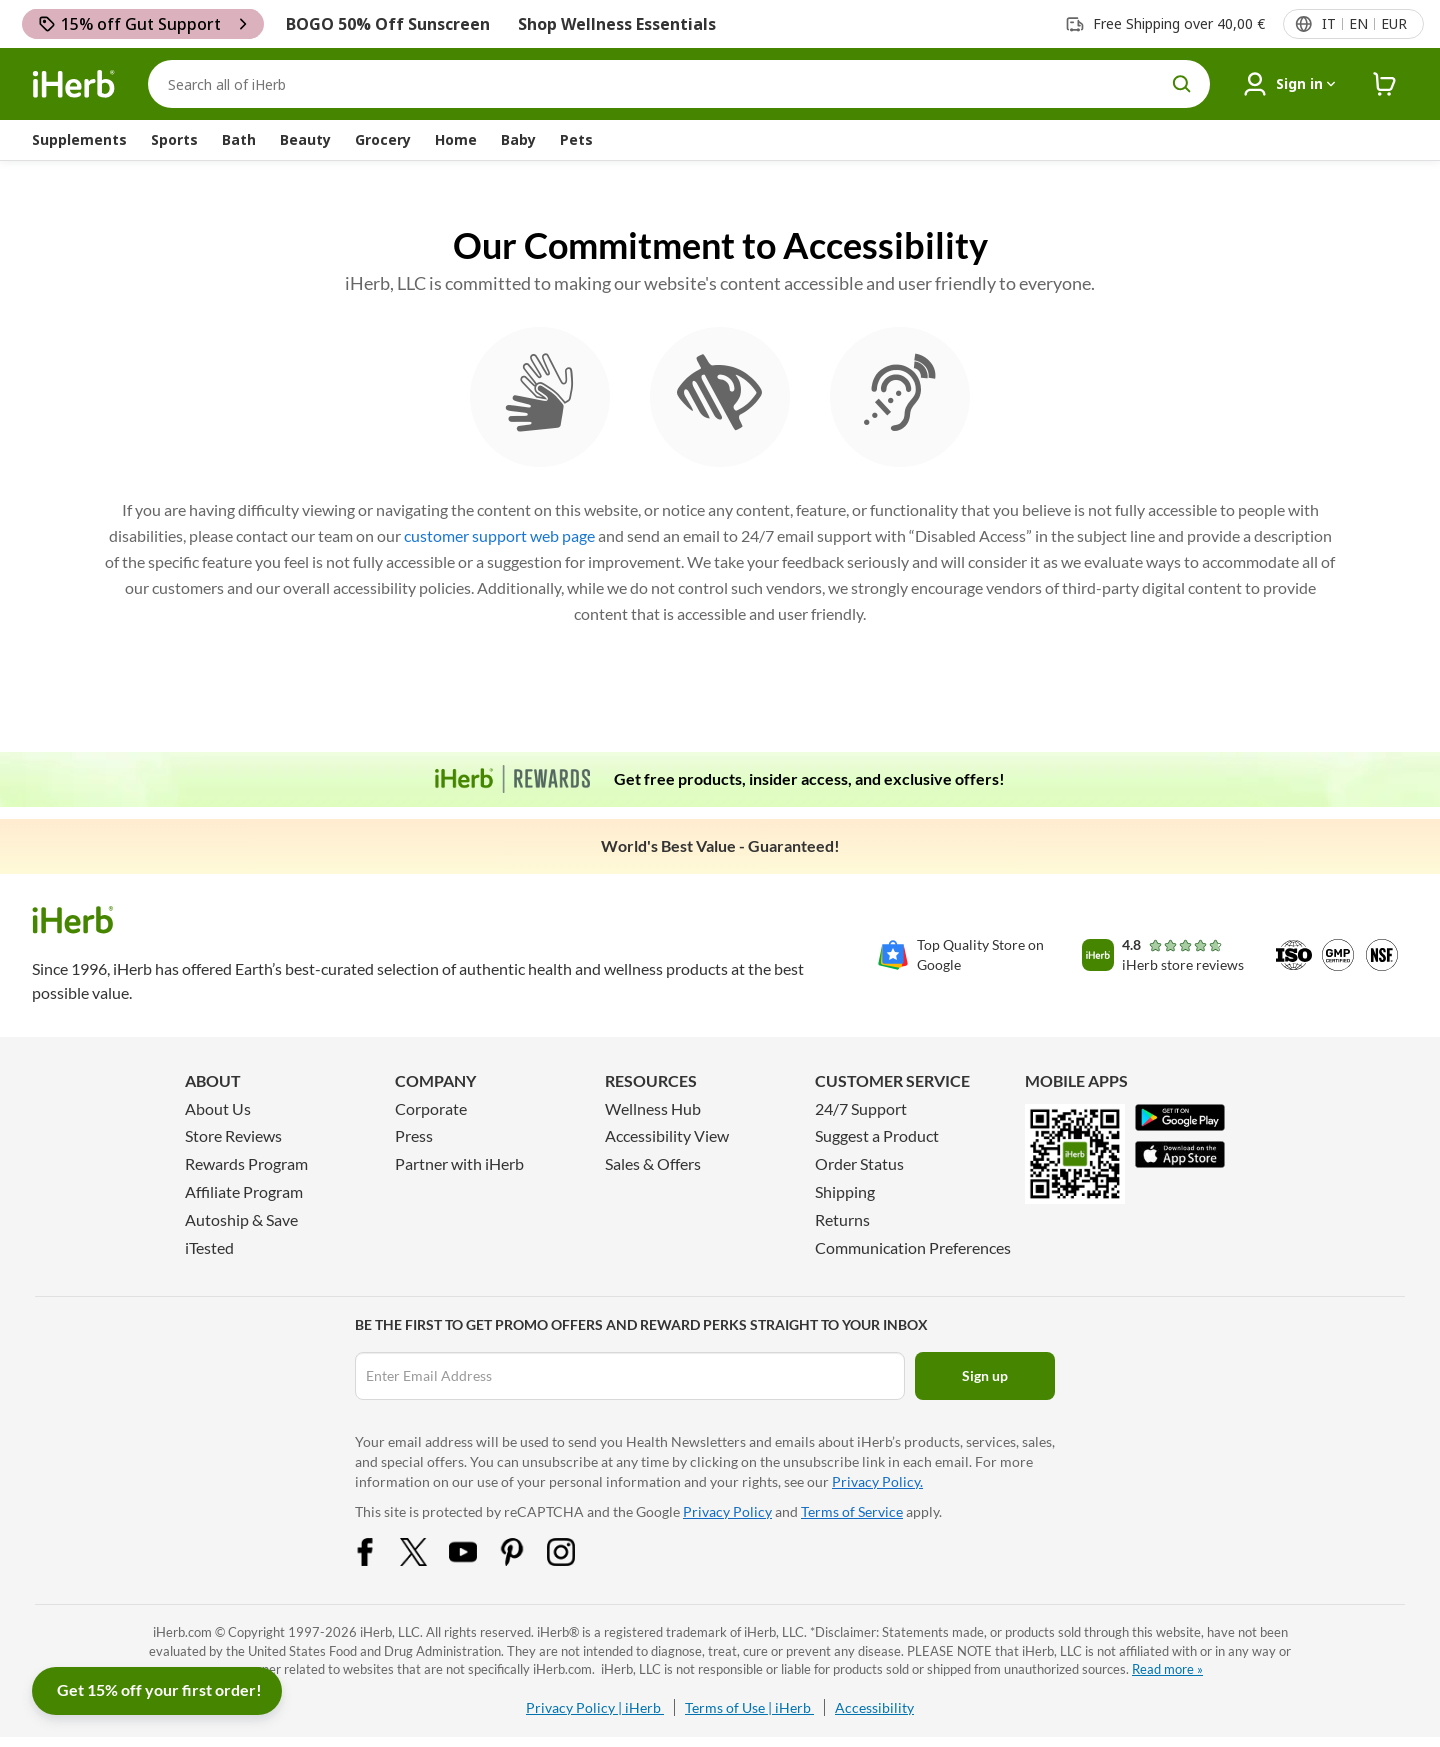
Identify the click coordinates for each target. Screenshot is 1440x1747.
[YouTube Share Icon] (476, 1559)
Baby (518, 139)
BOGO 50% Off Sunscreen (388, 24)
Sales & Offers (653, 1163)
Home (456, 139)
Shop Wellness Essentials (617, 24)
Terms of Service (852, 1511)
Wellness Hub (653, 1108)
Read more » (1167, 1669)
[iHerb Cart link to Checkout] (1385, 84)
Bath (239, 139)
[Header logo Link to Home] (74, 84)
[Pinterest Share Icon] (525, 1559)
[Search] (679, 84)
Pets (576, 139)
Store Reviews (233, 1135)
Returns (842, 1219)
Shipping (845, 1191)
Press (414, 1135)
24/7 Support (861, 1108)
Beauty (305, 139)
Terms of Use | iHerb (749, 1707)
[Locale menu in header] (1363, 24)
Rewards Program (246, 1163)
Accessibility (874, 1707)
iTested (209, 1247)
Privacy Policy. (877, 1481)
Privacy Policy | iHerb (595, 1707)
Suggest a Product (877, 1135)
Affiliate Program (244, 1191)
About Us (218, 1108)
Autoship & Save (241, 1219)
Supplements (79, 139)
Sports (174, 139)
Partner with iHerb (459, 1163)
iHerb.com (182, 1632)
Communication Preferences (913, 1247)
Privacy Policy (727, 1511)
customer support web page (499, 535)
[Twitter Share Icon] (427, 1559)
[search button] (1182, 84)
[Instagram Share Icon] (574, 1559)
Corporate (431, 1108)
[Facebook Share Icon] (378, 1559)
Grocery (383, 139)
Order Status (859, 1163)
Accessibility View (667, 1135)
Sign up (985, 1375)
